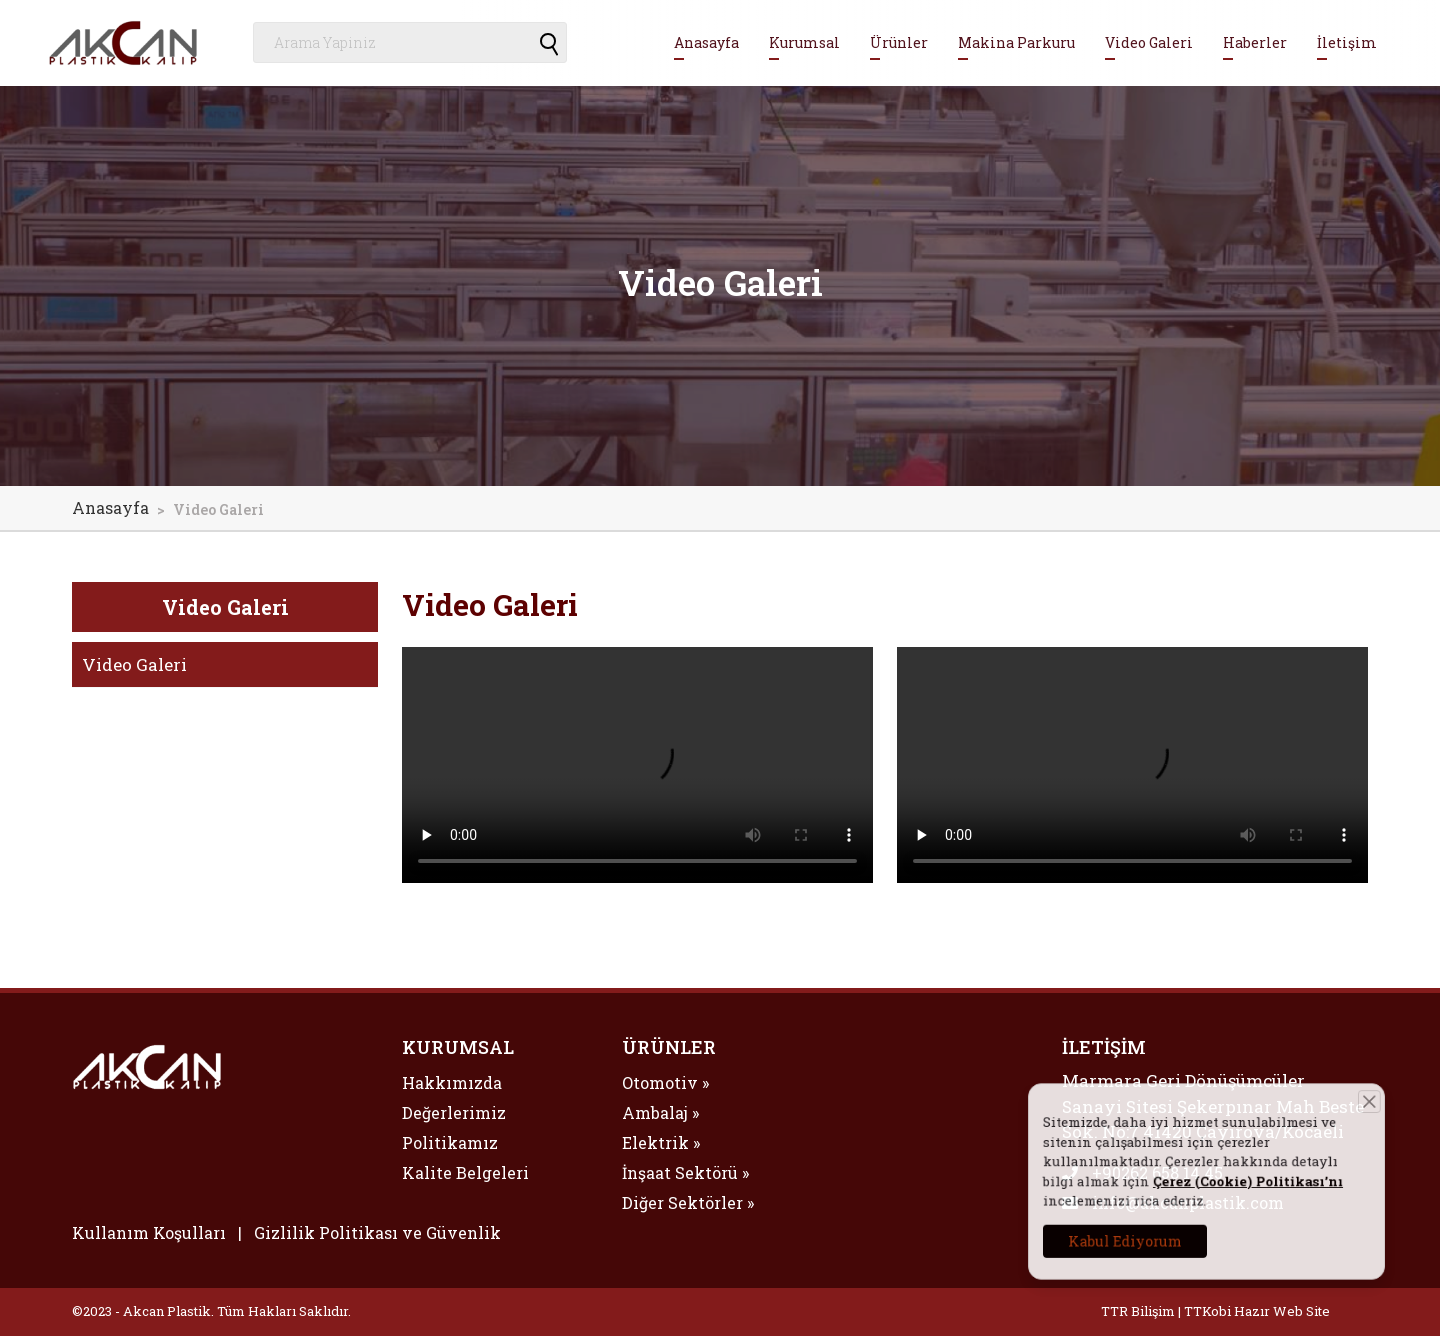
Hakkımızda (452, 1082)
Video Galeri (1149, 42)
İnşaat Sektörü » (685, 1172)
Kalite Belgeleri (465, 1172)
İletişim (1347, 42)
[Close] (1344, 1117)
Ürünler (899, 42)
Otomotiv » (665, 1082)
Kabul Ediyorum (1148, 1228)
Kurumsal (804, 42)
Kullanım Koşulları (149, 1232)
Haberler (1255, 42)
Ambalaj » (660, 1112)
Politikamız (450, 1142)
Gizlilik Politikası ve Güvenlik (377, 1232)
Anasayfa (706, 42)
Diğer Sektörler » (688, 1202)
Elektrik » (661, 1142)
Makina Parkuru (1016, 42)
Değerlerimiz (454, 1112)
